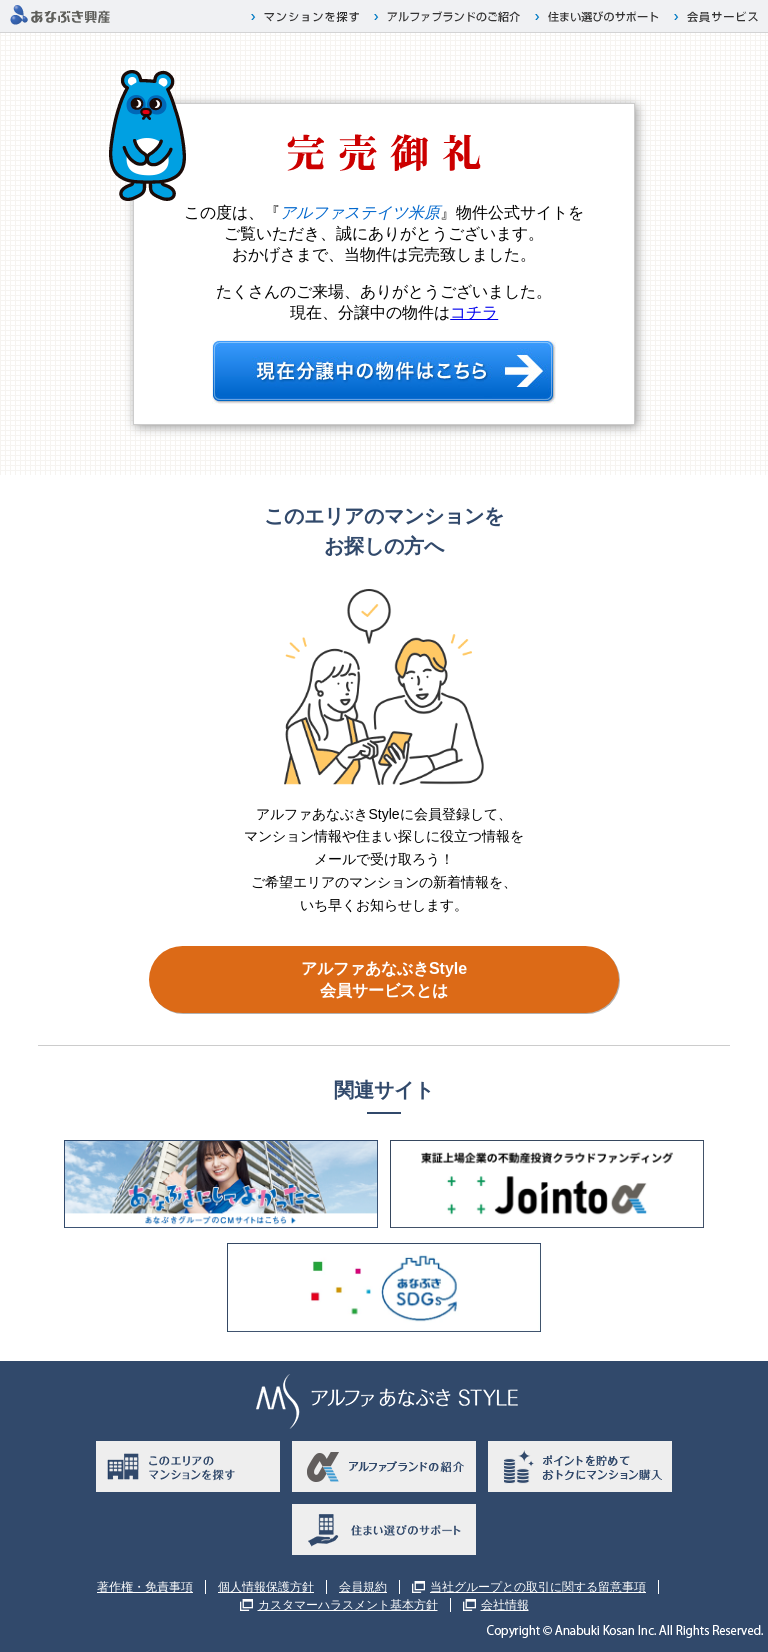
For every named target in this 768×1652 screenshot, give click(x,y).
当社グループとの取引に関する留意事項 (538, 1587)
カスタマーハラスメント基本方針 (348, 1605)
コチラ (474, 312)
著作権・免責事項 (145, 1587)
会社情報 (505, 1605)
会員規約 (363, 1587)
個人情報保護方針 (266, 1587)
